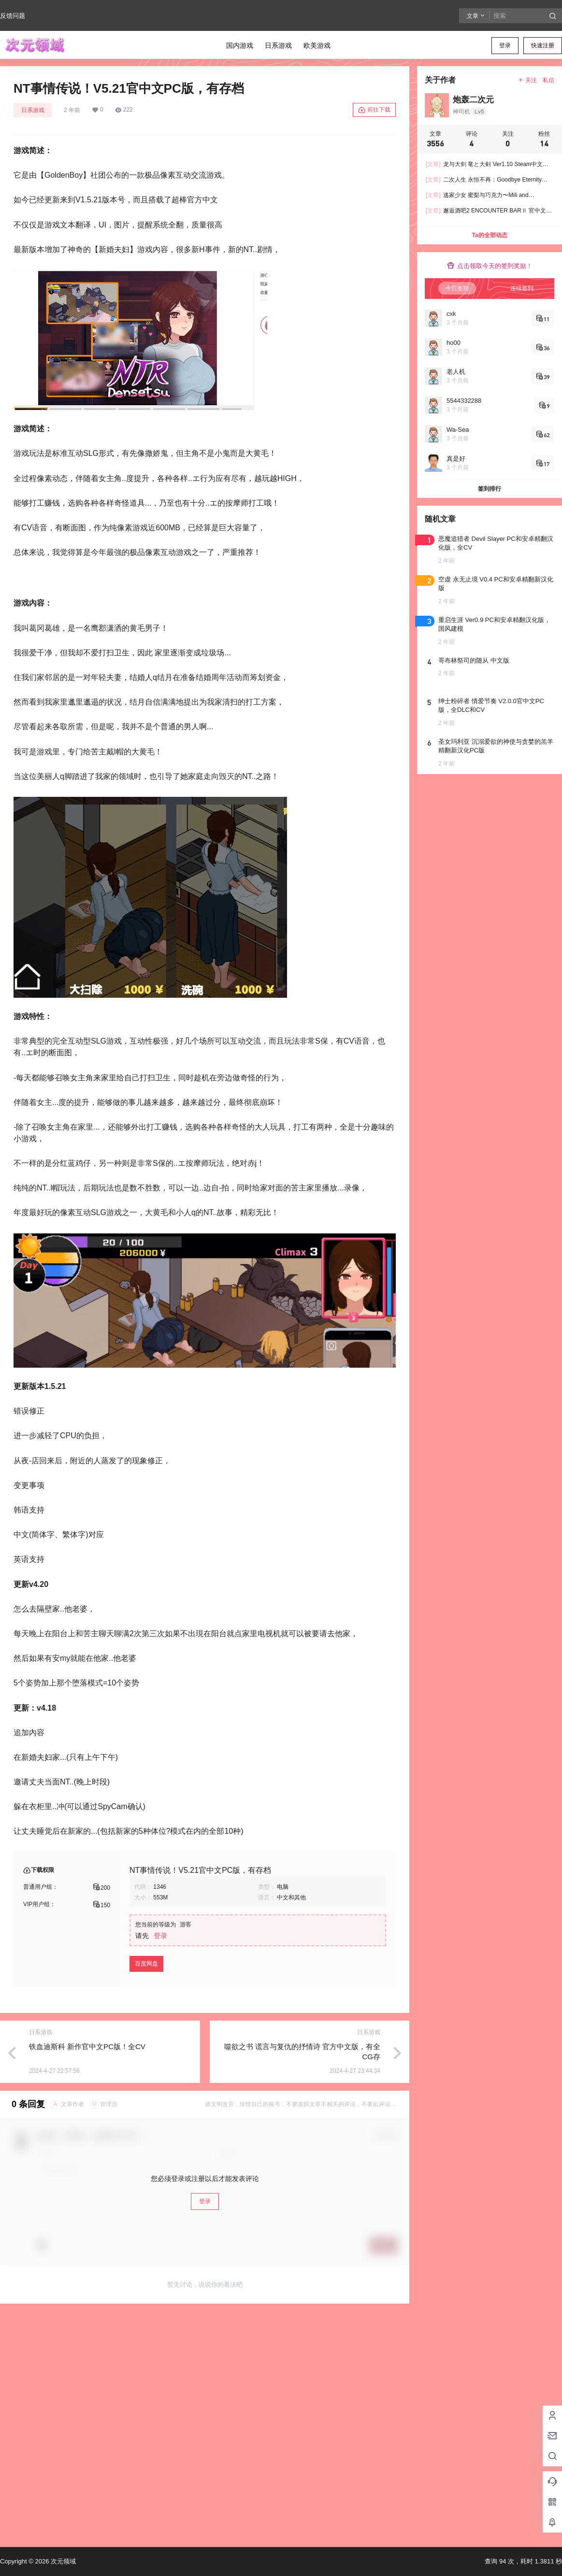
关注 (527, 80)
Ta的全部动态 (489, 235)
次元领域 (62, 2561)
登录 (505, 45)
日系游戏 (32, 110)
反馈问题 (12, 15)
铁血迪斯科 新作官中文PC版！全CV (87, 2046)
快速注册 (542, 45)
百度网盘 (146, 1963)
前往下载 (374, 110)
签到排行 (489, 488)
